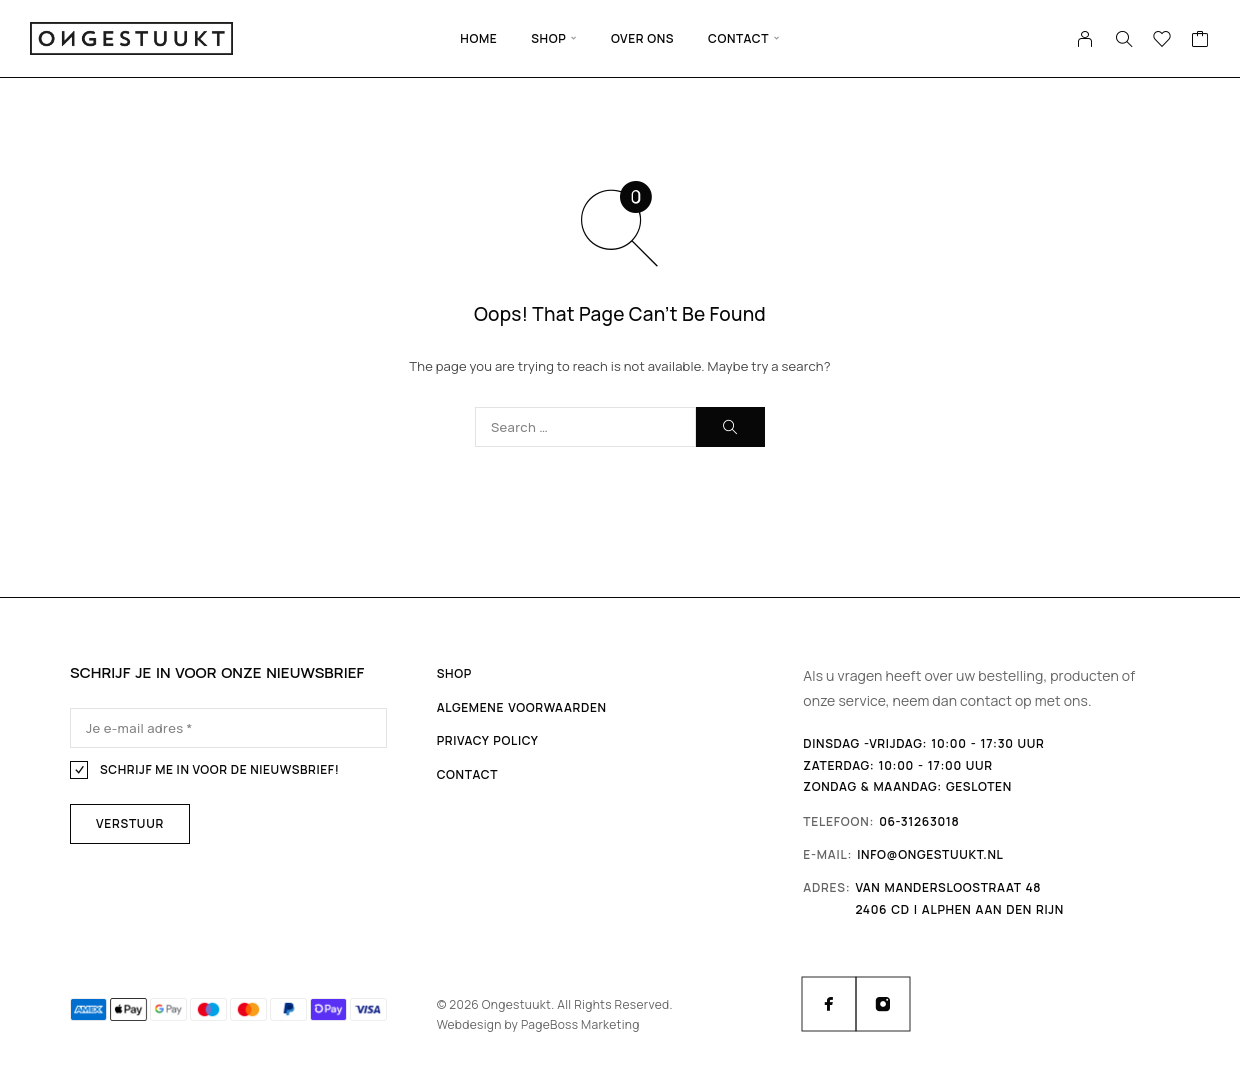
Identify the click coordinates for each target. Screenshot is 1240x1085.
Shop (548, 38)
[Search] (1124, 39)
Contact (738, 38)
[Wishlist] (1162, 41)
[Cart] (1200, 41)
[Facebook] (829, 1004)
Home (478, 38)
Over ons (642, 38)
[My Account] (1085, 39)
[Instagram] (883, 1004)
